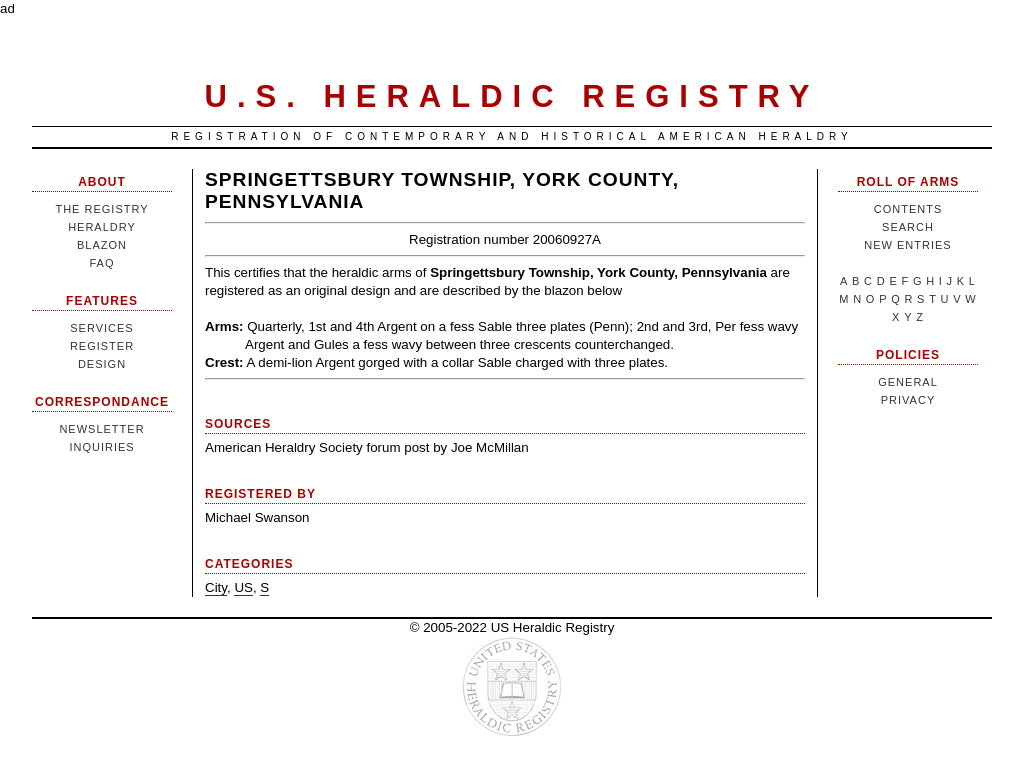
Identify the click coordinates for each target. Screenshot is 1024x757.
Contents (908, 209)
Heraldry (102, 227)
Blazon (102, 245)
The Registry (101, 209)
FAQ (101, 263)
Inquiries (101, 447)
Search (908, 227)
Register (102, 346)
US (243, 587)
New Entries (907, 245)
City (216, 587)
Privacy (908, 400)
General (908, 382)
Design (102, 364)
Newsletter (101, 429)
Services (101, 328)
